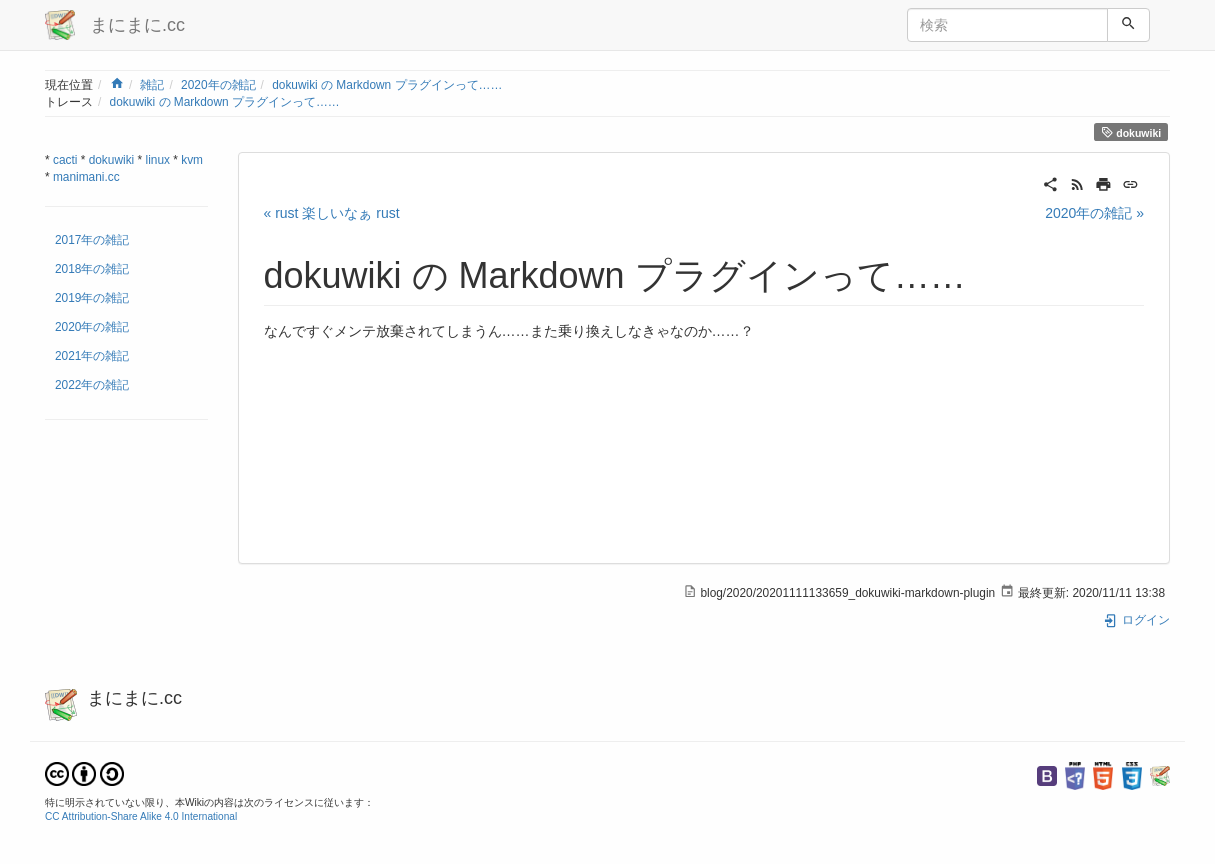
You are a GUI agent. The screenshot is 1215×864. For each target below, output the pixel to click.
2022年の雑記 (92, 385)
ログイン (1136, 620)
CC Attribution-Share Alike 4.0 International (141, 816)
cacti (65, 160)
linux (158, 160)
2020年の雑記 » (1094, 213)
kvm (192, 160)
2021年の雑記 (92, 356)
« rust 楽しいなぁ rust (332, 213)
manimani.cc (86, 177)
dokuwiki (1131, 132)
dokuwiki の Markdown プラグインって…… (387, 85)
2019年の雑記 (92, 298)
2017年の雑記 (92, 240)
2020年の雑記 (218, 85)
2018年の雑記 (92, 269)
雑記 (152, 85)
